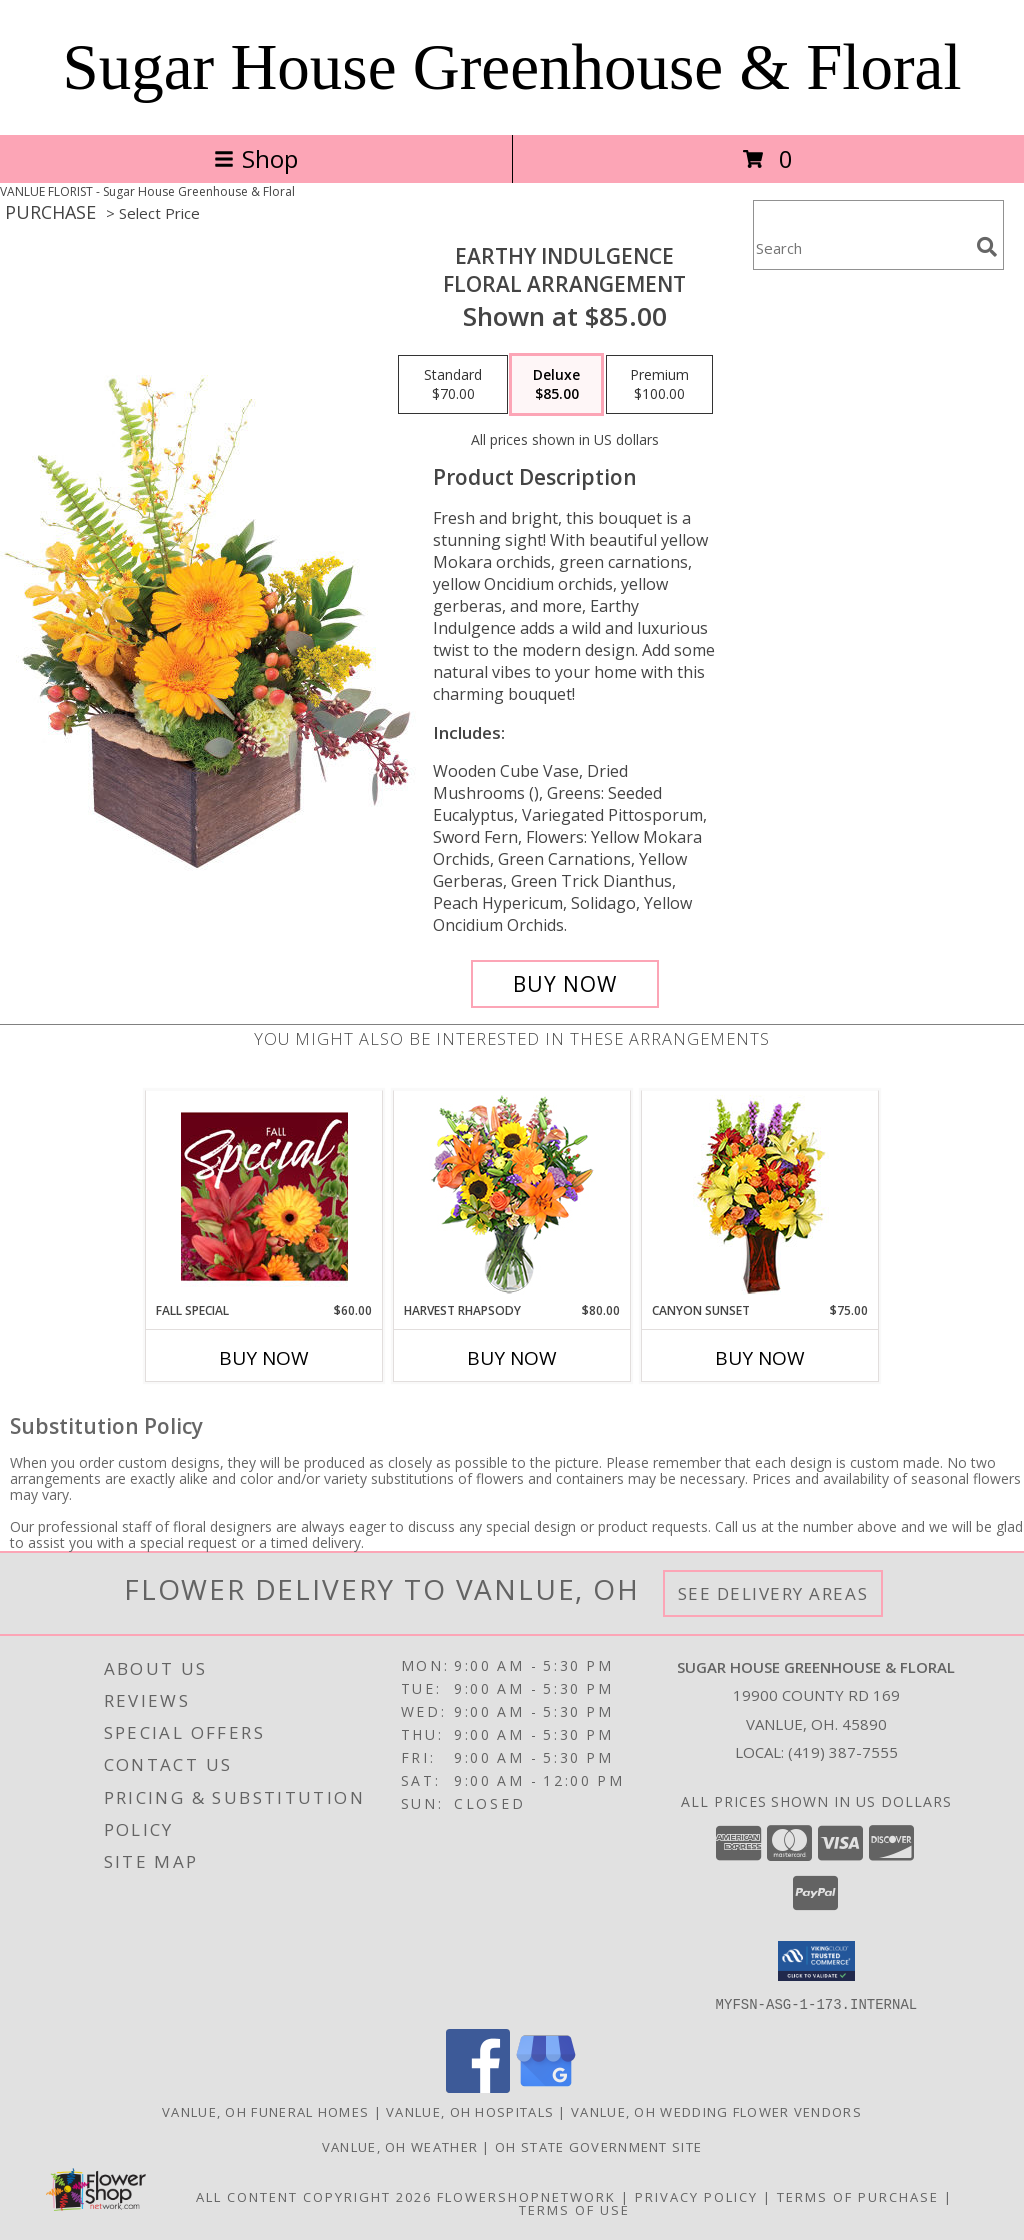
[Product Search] (861, 247)
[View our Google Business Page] (546, 2086)
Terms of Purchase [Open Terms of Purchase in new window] (858, 2196)
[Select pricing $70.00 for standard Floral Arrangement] (453, 385)
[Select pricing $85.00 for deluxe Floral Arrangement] (556, 385)
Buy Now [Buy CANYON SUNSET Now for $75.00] (760, 1358)
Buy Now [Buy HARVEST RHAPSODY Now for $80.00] (512, 1358)
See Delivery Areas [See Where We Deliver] (773, 1593)
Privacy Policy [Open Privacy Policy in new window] (696, 2196)
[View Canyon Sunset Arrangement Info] (760, 1196)
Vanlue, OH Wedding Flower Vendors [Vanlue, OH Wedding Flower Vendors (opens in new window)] (716, 2111)
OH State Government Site (598, 2146)
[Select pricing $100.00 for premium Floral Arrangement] (659, 385)
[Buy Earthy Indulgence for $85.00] (565, 984)
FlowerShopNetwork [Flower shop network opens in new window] (526, 2196)
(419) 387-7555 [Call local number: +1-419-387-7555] (843, 1752)
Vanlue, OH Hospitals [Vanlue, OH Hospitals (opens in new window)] (470, 2111)
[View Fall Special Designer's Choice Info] (264, 1196)
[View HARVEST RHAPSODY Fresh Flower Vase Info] (512, 1196)
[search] (987, 247)
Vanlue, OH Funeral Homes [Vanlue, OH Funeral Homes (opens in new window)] (265, 2111)
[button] (816, 1961)
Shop (256, 158)
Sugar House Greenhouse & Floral (512, 67)
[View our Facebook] (478, 2086)
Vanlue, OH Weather (400, 2146)
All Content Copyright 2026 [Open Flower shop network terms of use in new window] (314, 2196)
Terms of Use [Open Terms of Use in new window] (574, 2209)
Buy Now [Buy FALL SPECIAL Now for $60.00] (264, 1358)
